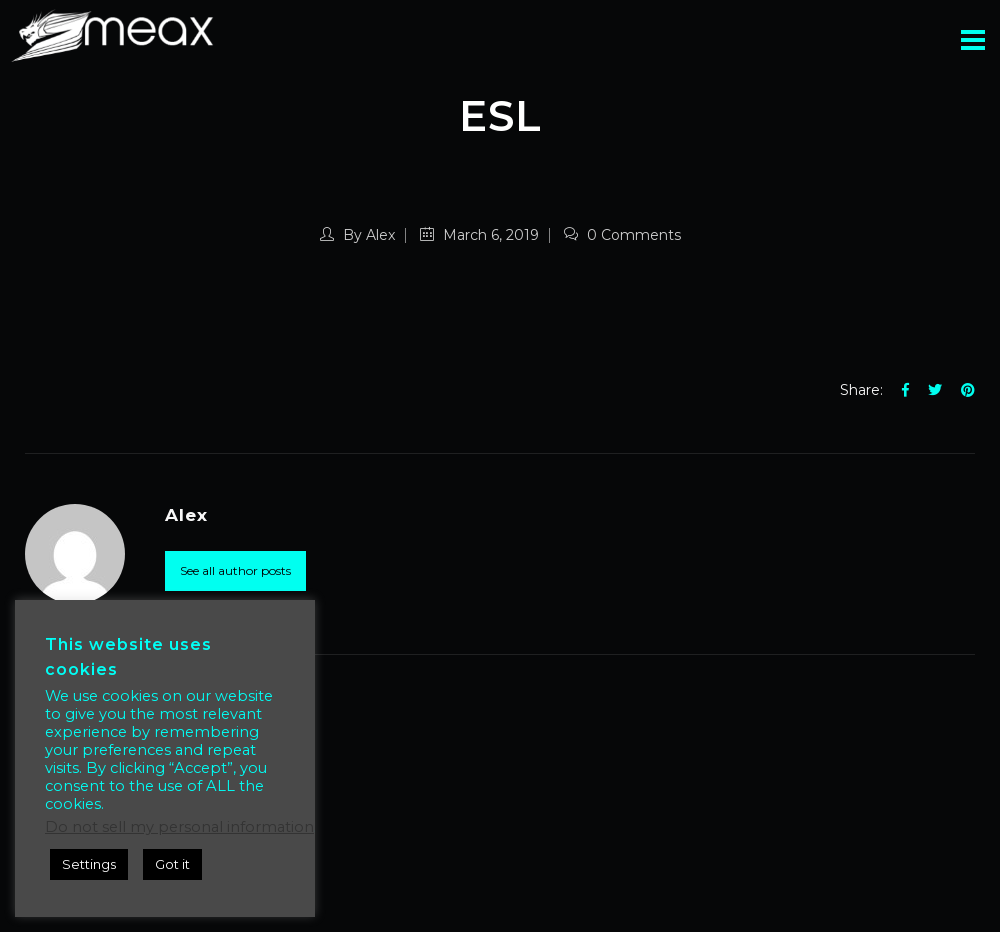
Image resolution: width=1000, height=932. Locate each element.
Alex (380, 235)
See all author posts (235, 570)
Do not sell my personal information (179, 827)
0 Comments (622, 235)
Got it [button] (172, 864)
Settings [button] (89, 864)
